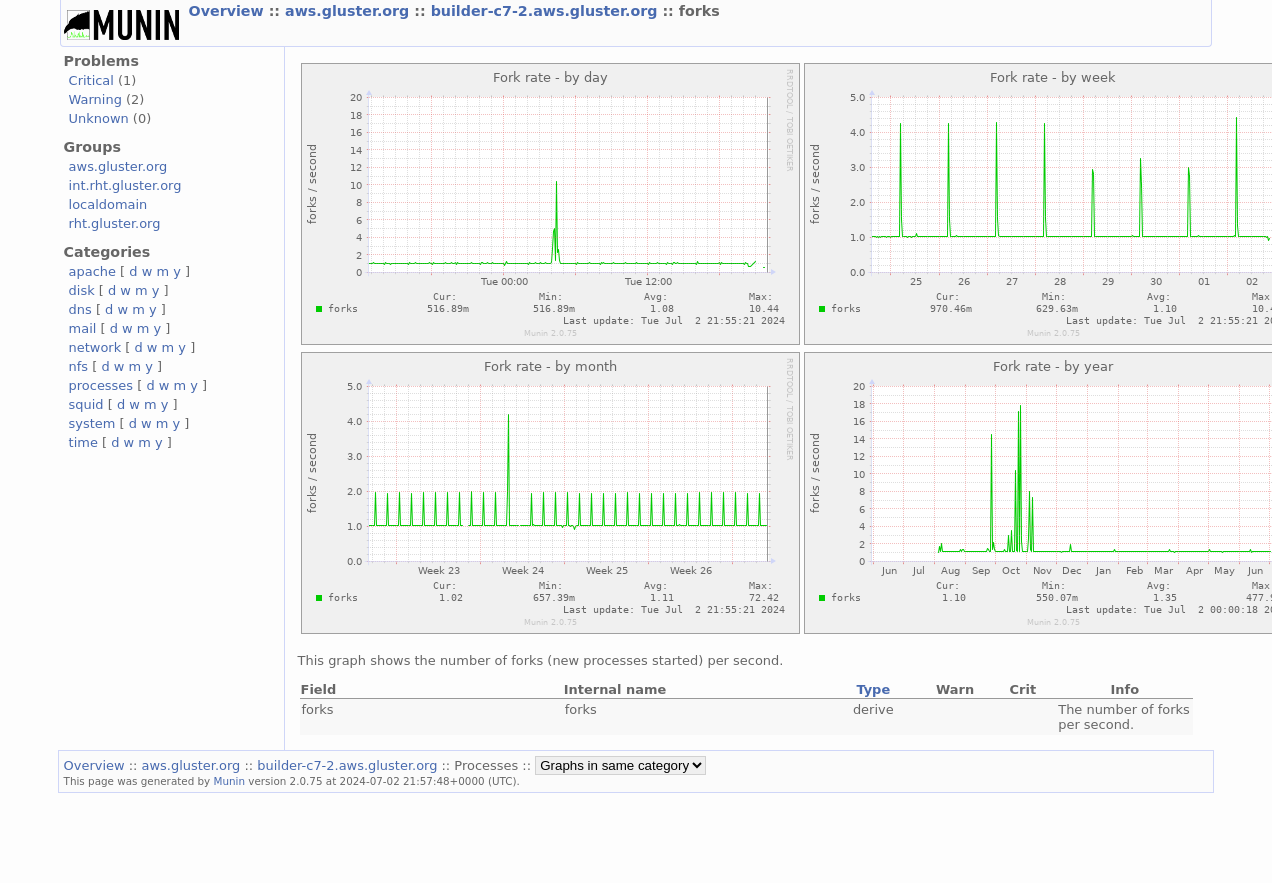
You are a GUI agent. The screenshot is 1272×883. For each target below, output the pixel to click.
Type (873, 689)
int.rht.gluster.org (125, 185)
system (92, 423)
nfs (79, 366)
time (83, 442)
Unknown (99, 118)
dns (80, 309)
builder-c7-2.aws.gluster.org (547, 11)
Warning (95, 99)
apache (92, 271)
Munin (230, 781)
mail (83, 328)
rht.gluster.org (115, 223)
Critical (91, 80)
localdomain (108, 204)
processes (101, 385)
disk (82, 290)
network (95, 347)
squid (86, 404)
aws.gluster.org (349, 11)
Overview (229, 11)
